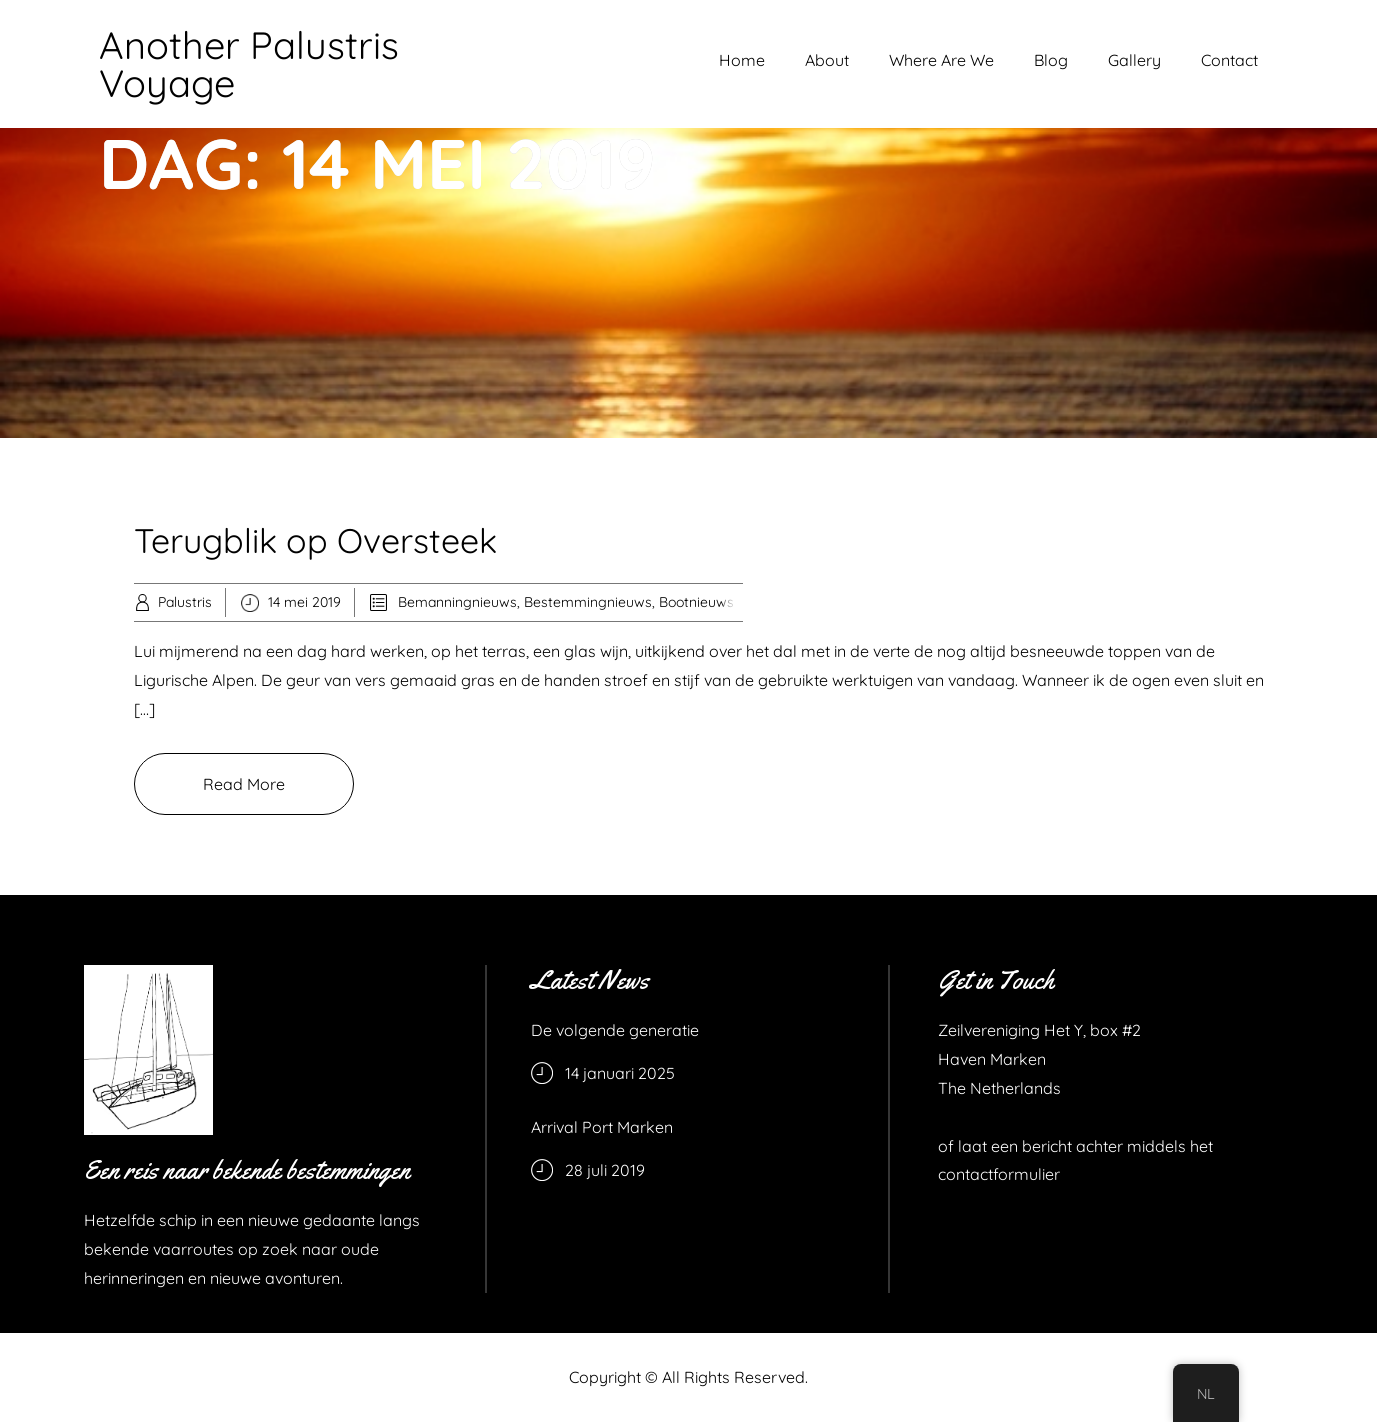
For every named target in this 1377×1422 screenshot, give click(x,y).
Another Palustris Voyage (249, 64)
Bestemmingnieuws (588, 602)
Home (742, 60)
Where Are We (941, 60)
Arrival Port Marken (602, 1127)
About (827, 60)
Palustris (185, 602)
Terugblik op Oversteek (315, 540)
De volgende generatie (615, 1030)
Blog (1051, 60)
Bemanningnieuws (457, 602)
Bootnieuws (696, 602)
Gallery (1134, 60)
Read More (244, 784)
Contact (1229, 60)
